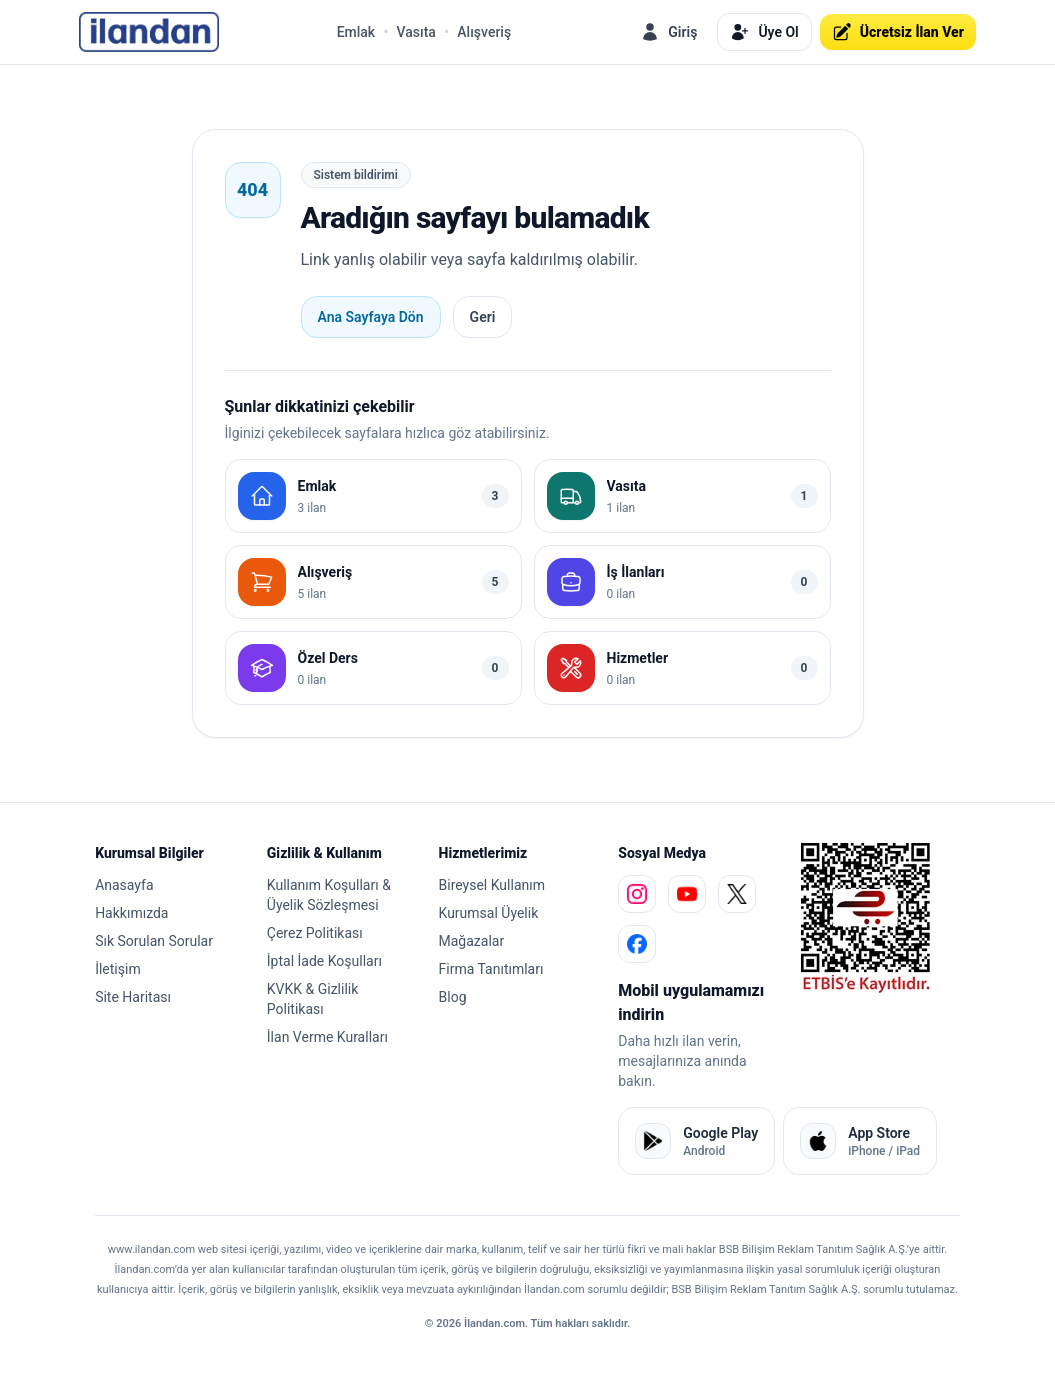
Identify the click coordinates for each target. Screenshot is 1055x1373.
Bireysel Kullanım (492, 885)
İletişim (118, 969)
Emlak (356, 32)
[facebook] (637, 944)
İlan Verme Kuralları (327, 1037)
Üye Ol (764, 32)
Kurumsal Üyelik (489, 913)
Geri (483, 317)
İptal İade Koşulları (324, 961)
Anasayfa (124, 885)
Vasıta (416, 32)
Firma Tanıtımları (491, 969)
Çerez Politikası (315, 933)
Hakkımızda (131, 913)
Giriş (668, 32)
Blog (453, 997)
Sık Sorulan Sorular (154, 941)
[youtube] (687, 894)
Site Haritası (133, 997)
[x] (737, 894)
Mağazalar (472, 941)
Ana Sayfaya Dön (371, 317)
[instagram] (637, 894)
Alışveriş (484, 32)
